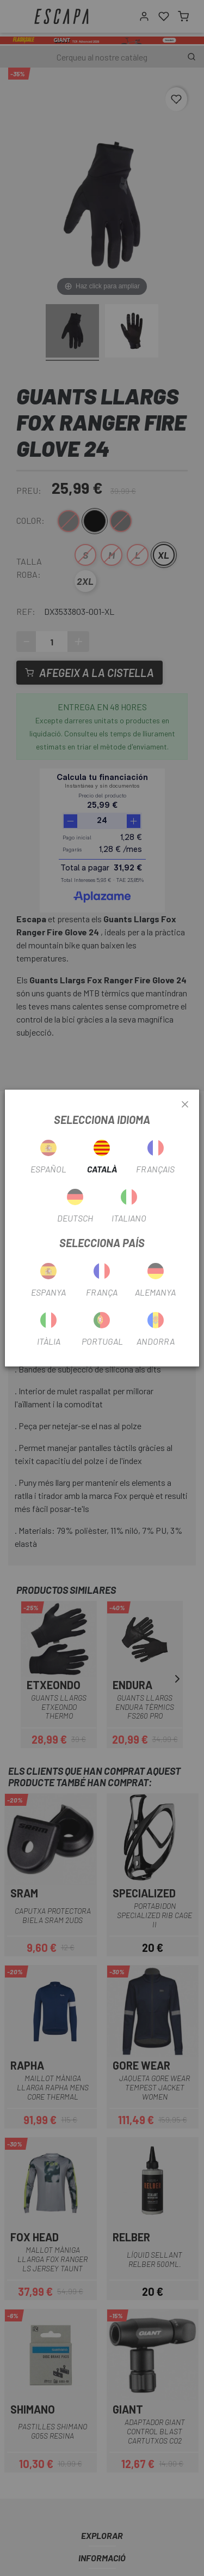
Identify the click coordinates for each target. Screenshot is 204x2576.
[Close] (185, 1104)
